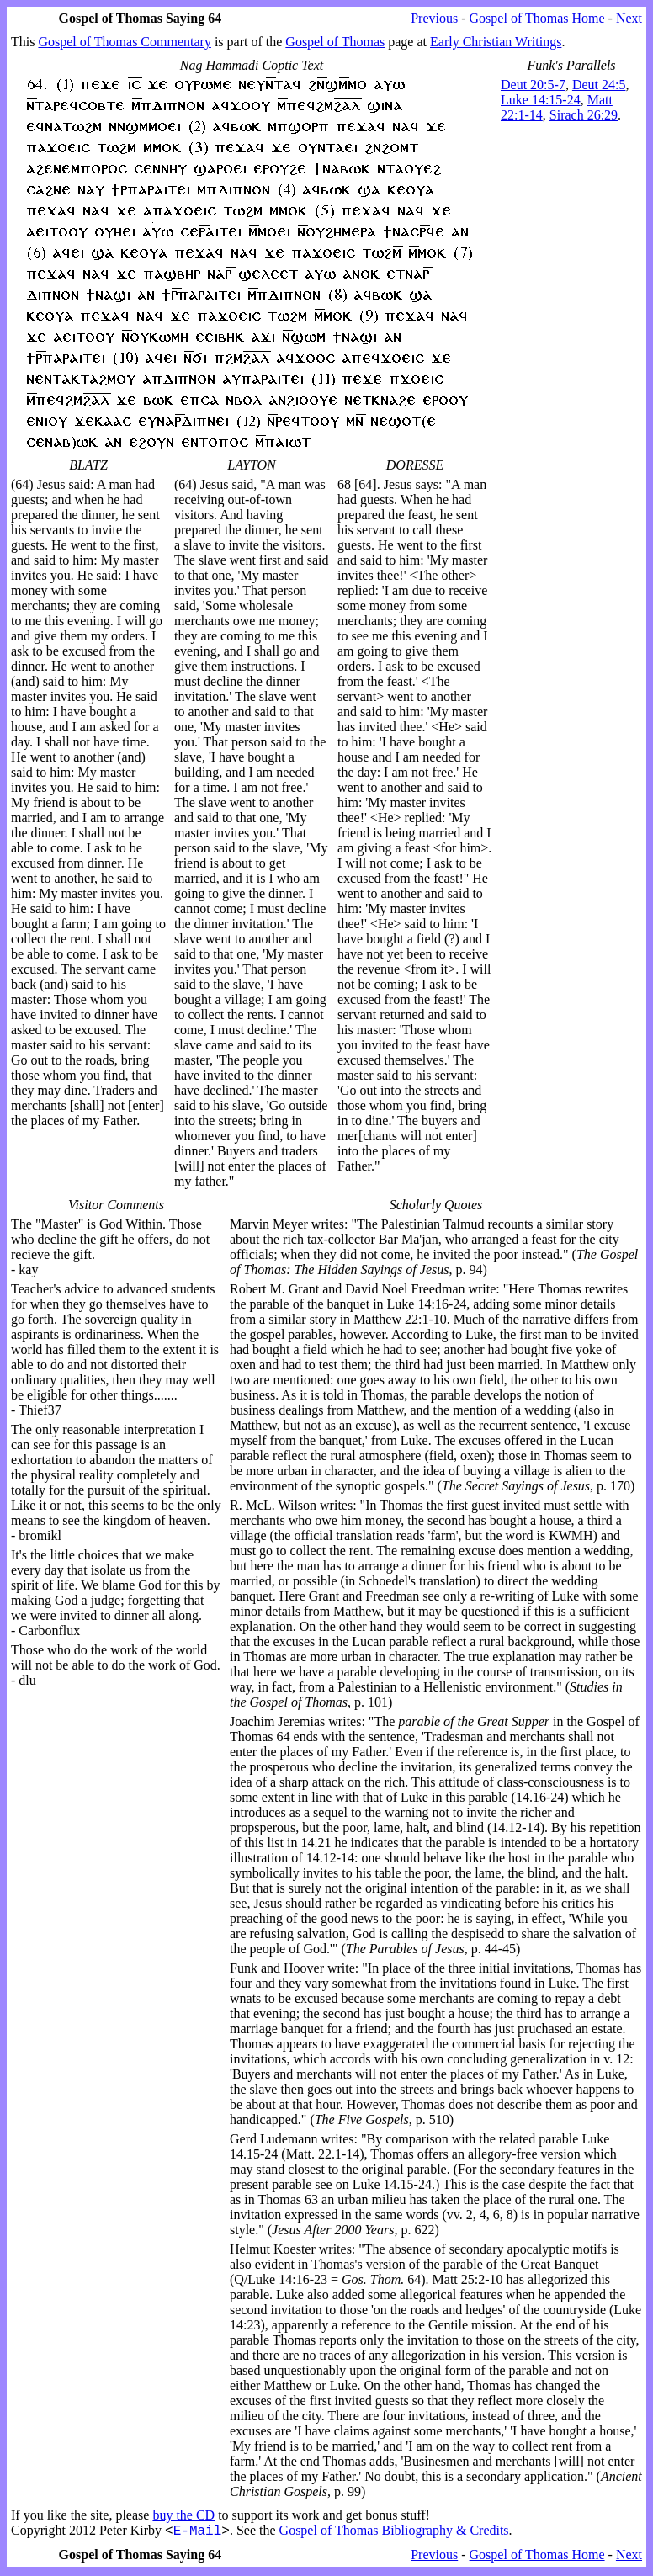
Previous (434, 18)
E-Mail (197, 2532)
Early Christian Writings (495, 42)
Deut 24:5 (599, 84)
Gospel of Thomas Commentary (124, 42)
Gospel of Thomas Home (537, 18)
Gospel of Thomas (335, 42)
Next (629, 18)
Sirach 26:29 (583, 115)
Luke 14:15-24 (541, 100)
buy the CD (183, 2515)
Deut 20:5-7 (533, 84)
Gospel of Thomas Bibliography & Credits (394, 2533)
